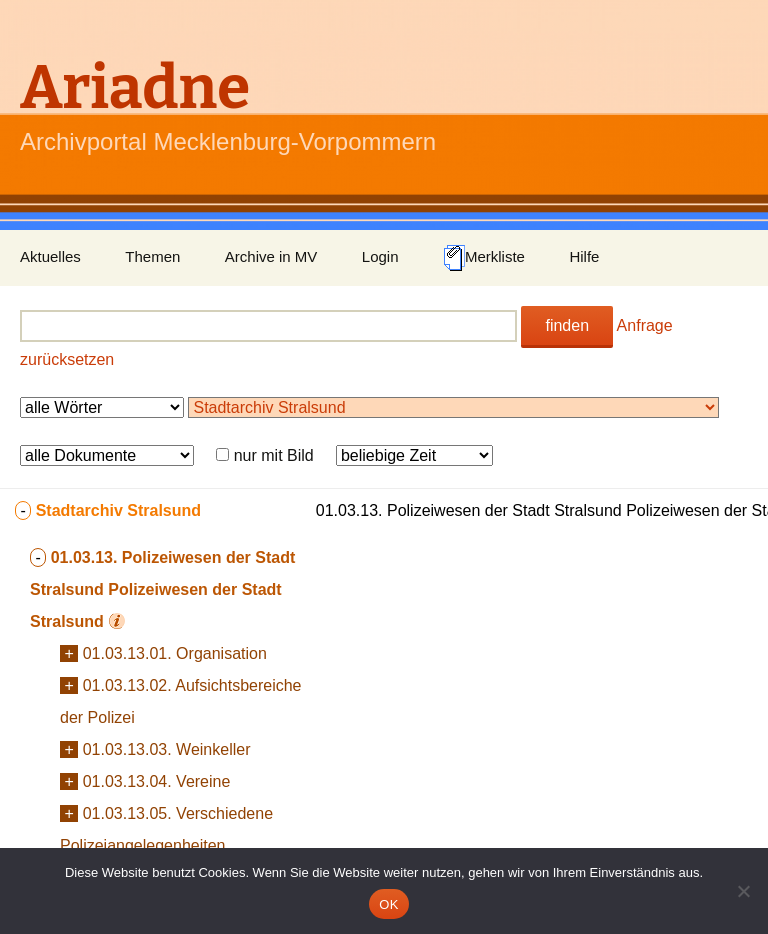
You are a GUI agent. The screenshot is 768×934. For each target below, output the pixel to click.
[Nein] (743, 891)
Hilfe (584, 256)
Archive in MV (271, 256)
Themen (152, 256)
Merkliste (484, 258)
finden (567, 325)
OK (388, 904)
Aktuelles (50, 256)
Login (380, 256)
